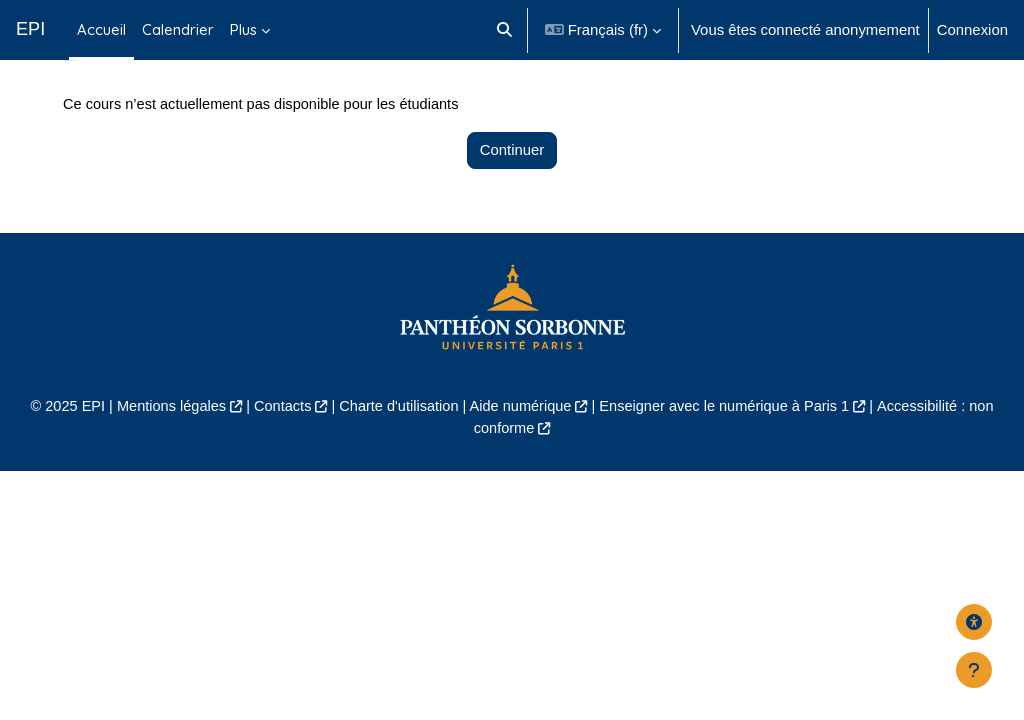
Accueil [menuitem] (101, 29)
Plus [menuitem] (243, 29)
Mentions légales (164, 445)
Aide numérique (521, 445)
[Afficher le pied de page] (974, 670)
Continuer (512, 189)
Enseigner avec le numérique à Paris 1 (729, 445)
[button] (504, 30)
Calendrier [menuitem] (178, 29)
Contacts (277, 445)
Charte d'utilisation (396, 445)
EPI (30, 29)
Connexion (972, 29)
